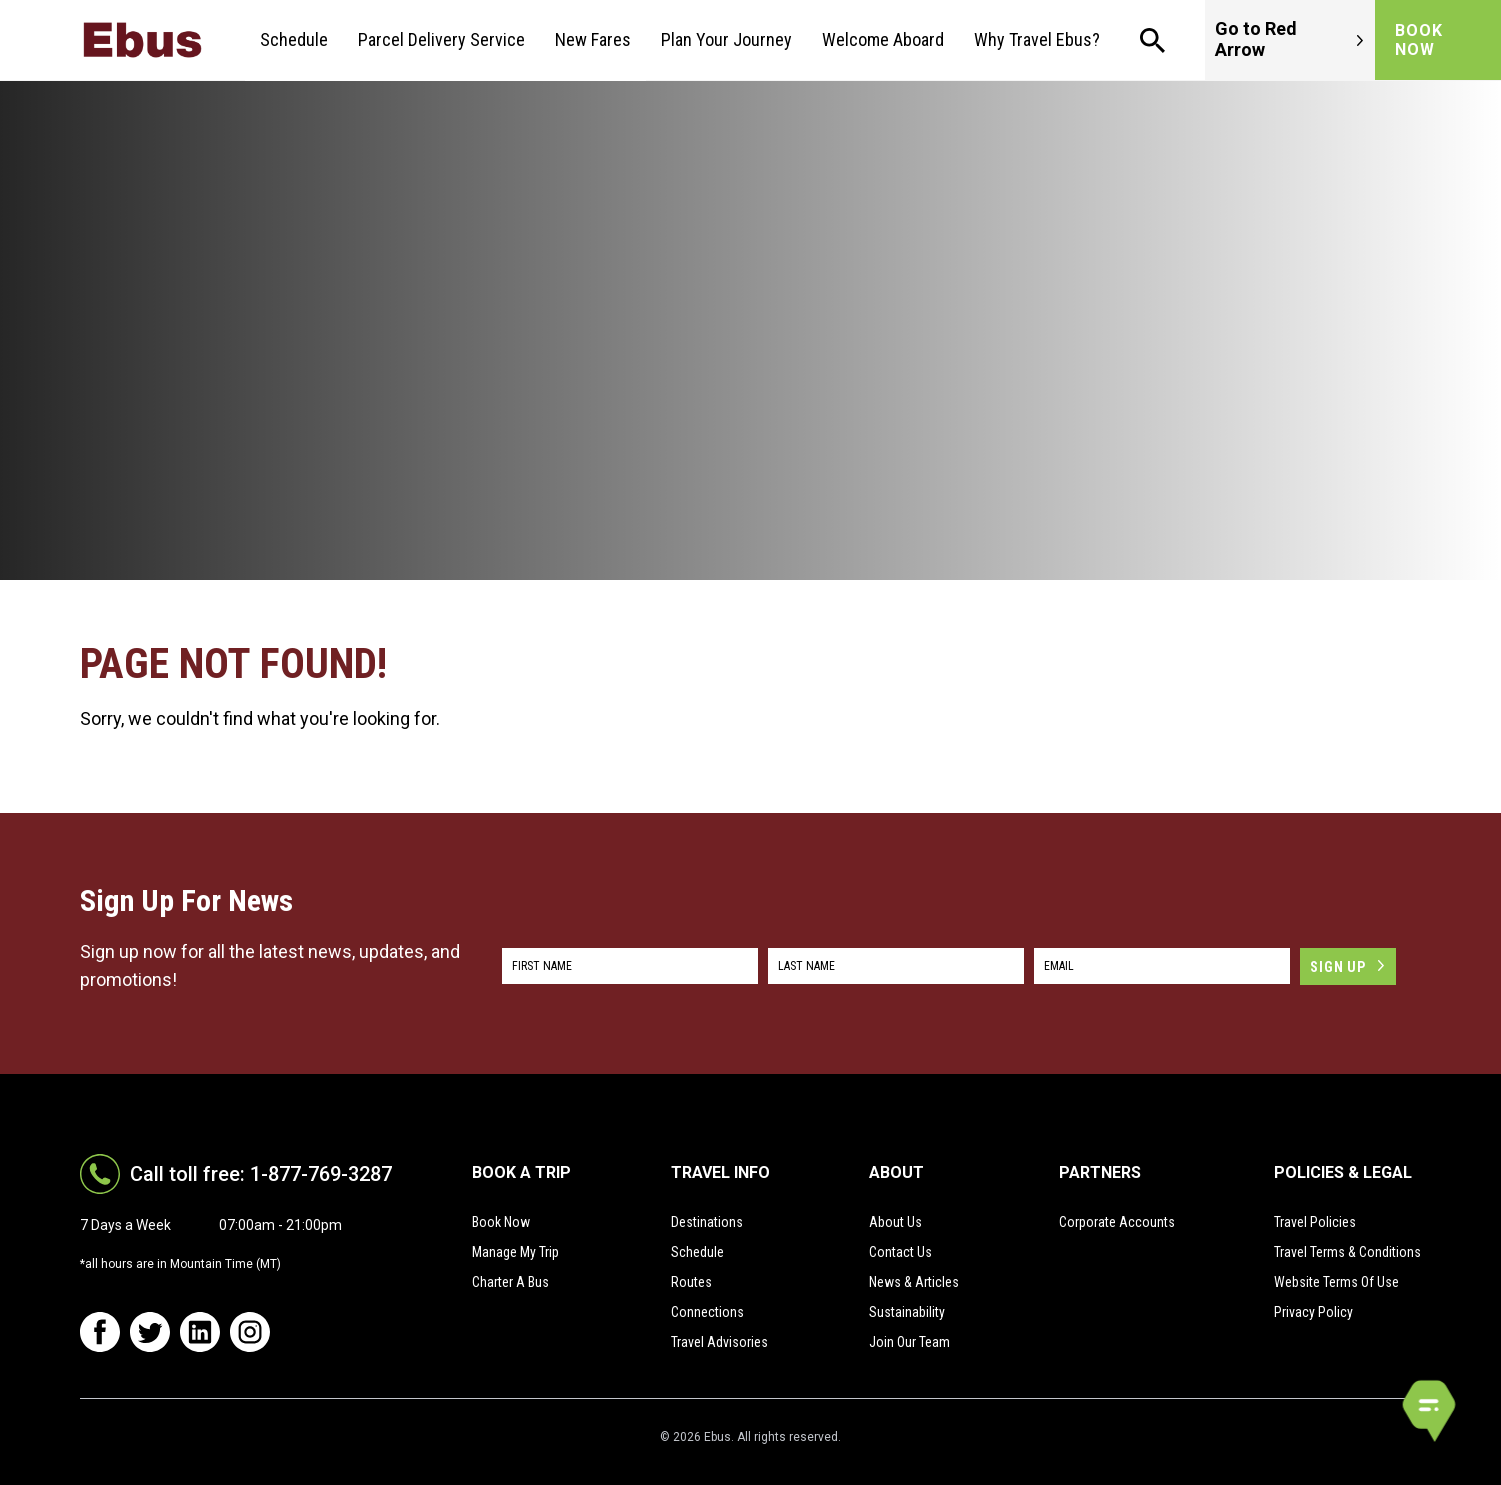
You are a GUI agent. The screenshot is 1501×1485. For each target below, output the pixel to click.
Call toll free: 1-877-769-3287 (261, 1174)
